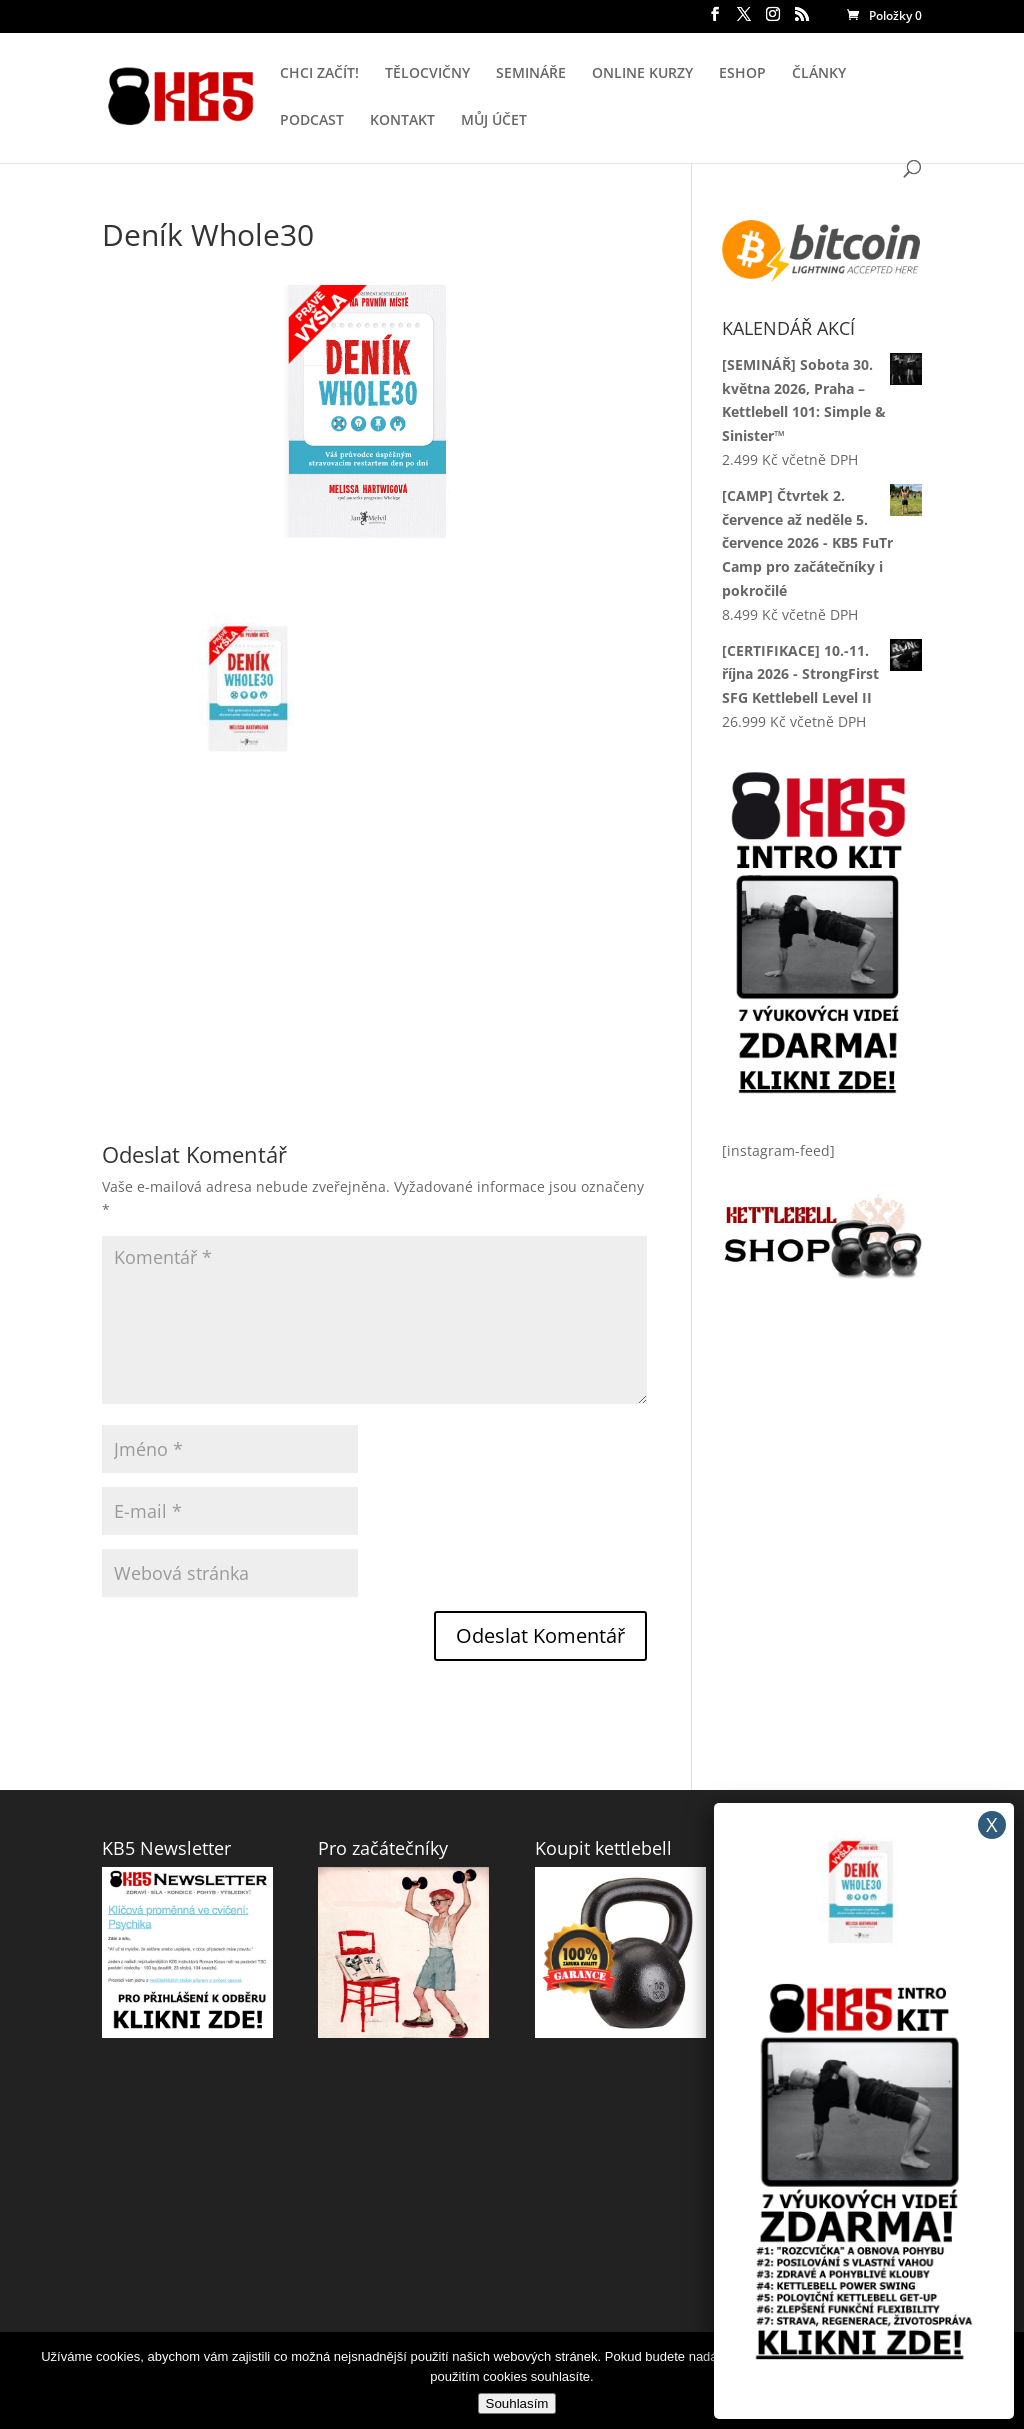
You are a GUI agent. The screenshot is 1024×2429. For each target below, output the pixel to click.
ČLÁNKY (819, 74)
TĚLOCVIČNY (427, 74)
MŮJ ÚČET (494, 121)
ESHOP (742, 74)
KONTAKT (402, 121)
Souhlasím (517, 2403)
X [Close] (992, 1824)
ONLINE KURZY (642, 74)
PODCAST (312, 121)
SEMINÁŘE (531, 74)
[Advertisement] (374, 911)
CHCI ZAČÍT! (319, 74)
